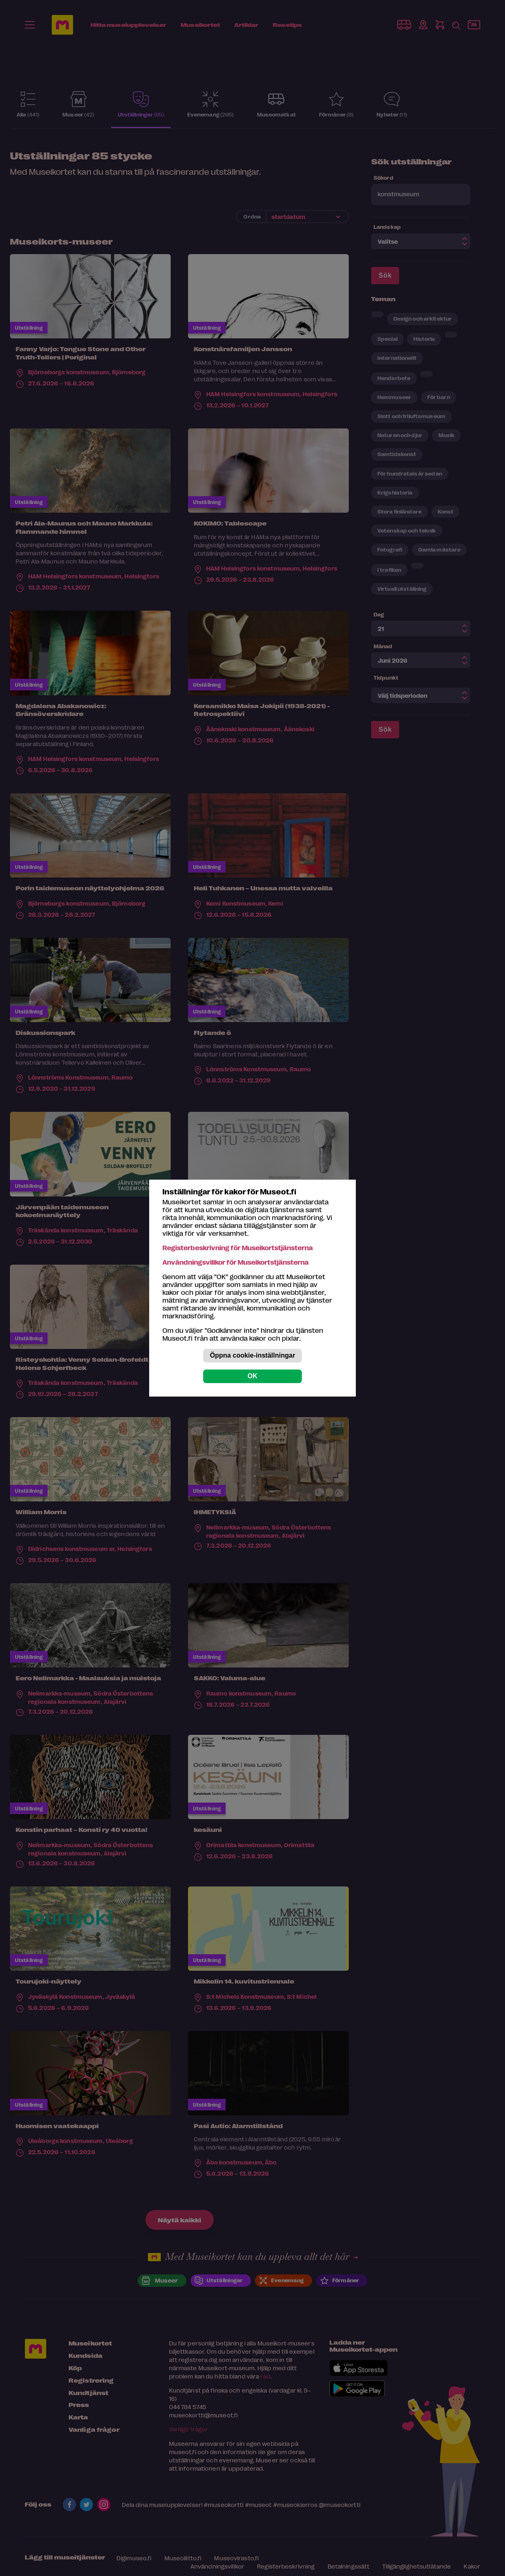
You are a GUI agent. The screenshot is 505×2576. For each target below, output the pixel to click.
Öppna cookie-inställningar (252, 1355)
